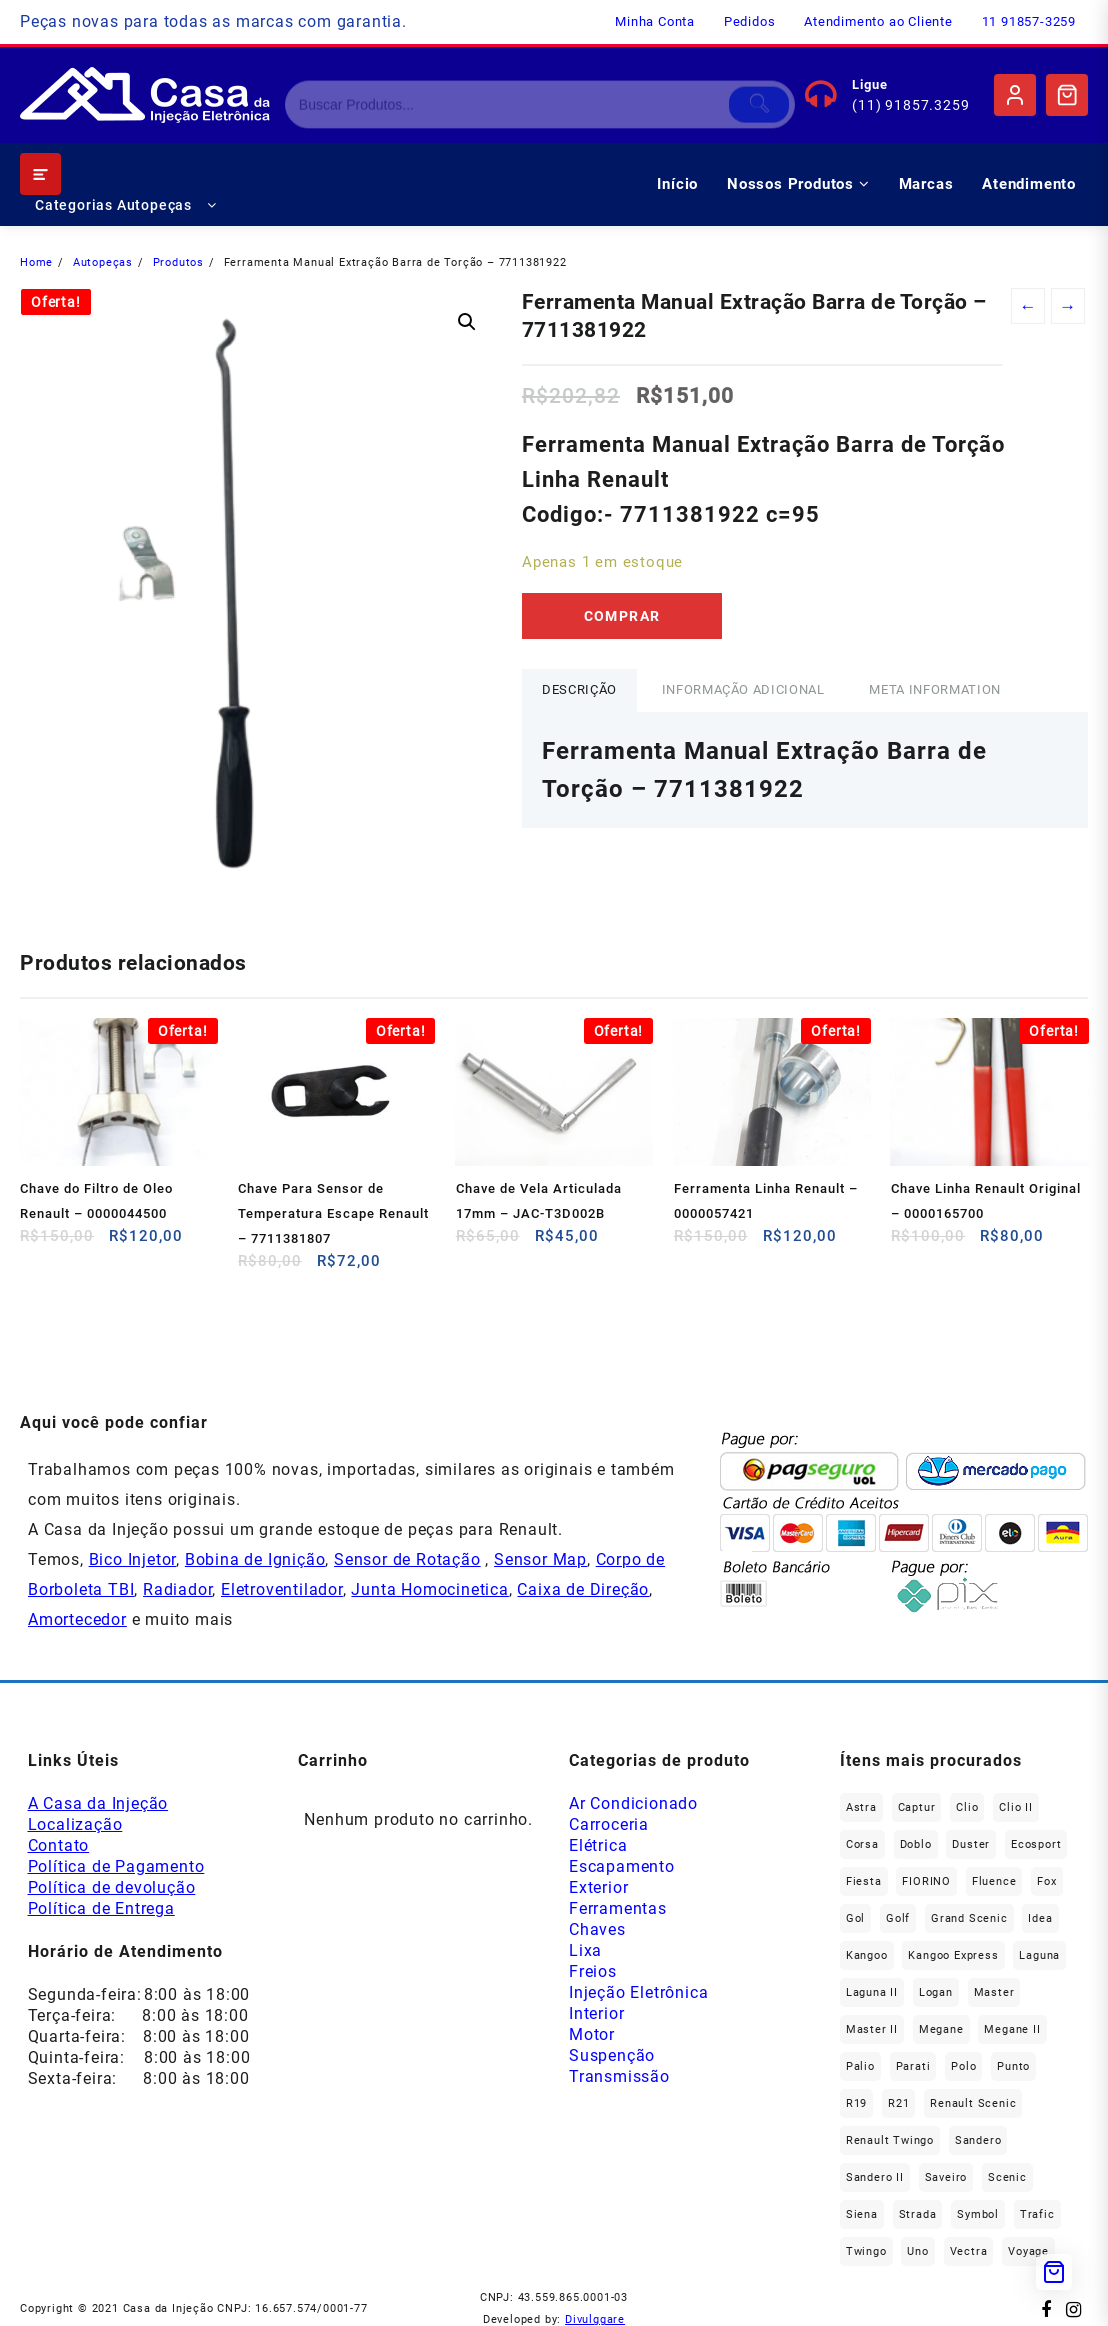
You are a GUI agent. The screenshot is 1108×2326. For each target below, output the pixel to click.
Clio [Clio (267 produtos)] (967, 1807)
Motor (592, 2034)
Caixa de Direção (583, 1589)
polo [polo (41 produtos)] (963, 2066)
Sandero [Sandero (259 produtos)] (978, 2140)
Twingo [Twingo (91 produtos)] (866, 2251)
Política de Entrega (101, 1908)
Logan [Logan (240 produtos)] (936, 1992)
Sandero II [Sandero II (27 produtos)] (875, 2177)
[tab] (579, 690)
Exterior (598, 1887)
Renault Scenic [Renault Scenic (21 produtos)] (973, 2103)
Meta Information (934, 689)
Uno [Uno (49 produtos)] (917, 2251)
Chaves (597, 1929)
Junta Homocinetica (429, 1589)
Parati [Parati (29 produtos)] (913, 2066)
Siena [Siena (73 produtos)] (862, 2214)
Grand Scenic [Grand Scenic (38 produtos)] (969, 1918)
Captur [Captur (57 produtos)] (917, 1807)
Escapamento (622, 1866)
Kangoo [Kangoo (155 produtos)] (867, 1955)
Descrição (579, 689)
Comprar (622, 616)
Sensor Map (540, 1559)
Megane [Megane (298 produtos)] (941, 2029)
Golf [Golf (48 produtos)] (898, 1918)
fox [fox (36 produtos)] (1046, 1881)
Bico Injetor (133, 1559)
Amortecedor (77, 1619)
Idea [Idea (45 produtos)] (1040, 1918)
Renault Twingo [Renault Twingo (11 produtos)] (890, 2140)
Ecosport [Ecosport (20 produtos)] (1036, 1844)
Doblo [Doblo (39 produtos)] (916, 1844)
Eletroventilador (282, 1589)
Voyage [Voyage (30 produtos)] (1028, 2251)
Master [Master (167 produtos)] (994, 1992)
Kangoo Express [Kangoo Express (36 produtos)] (953, 1955)
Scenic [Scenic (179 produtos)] (1007, 2177)
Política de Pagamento (116, 1866)
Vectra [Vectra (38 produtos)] (969, 2251)
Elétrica (598, 1845)
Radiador (177, 1589)
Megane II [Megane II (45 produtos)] (1012, 2029)
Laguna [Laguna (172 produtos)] (1039, 1955)
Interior (596, 2013)
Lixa (585, 1950)
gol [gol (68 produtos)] (855, 1918)
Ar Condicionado (633, 1803)
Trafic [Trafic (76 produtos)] (1037, 2214)
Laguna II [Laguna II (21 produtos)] (872, 1992)
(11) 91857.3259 (910, 105)
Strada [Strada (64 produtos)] (918, 2214)
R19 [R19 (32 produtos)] (856, 2103)
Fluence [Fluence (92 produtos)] (994, 1881)
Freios (593, 1971)
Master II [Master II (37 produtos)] (872, 2029)
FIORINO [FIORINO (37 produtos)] (926, 1881)
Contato (59, 1845)
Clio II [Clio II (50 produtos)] (1016, 1807)
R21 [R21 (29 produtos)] (898, 2103)
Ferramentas (618, 1908)
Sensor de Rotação (407, 1559)
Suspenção (612, 2055)
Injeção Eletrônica (638, 1992)
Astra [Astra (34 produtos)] (861, 1807)
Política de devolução (112, 1887)
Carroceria (609, 1824)
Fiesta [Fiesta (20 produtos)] (864, 1881)
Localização (75, 1824)
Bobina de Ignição (255, 1559)
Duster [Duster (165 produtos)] (971, 1844)
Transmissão (619, 2076)
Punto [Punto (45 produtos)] (1013, 2066)
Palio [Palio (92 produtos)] (860, 2066)
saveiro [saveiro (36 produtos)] (946, 2177)
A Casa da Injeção (98, 1803)
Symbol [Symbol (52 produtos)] (978, 2214)
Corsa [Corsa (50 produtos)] (862, 1844)
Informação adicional (743, 689)
